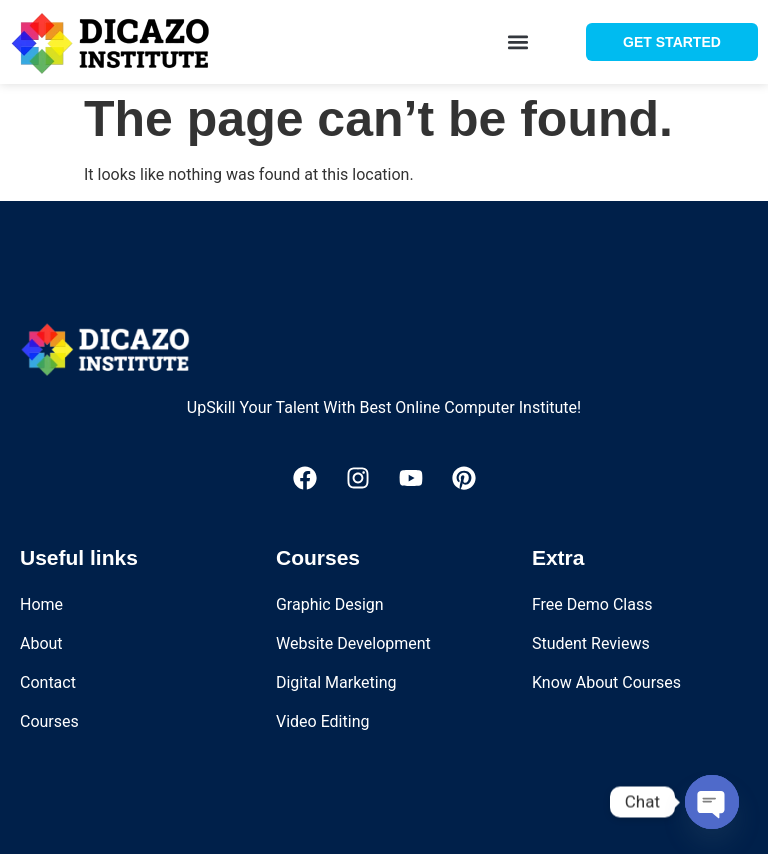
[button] (518, 42)
